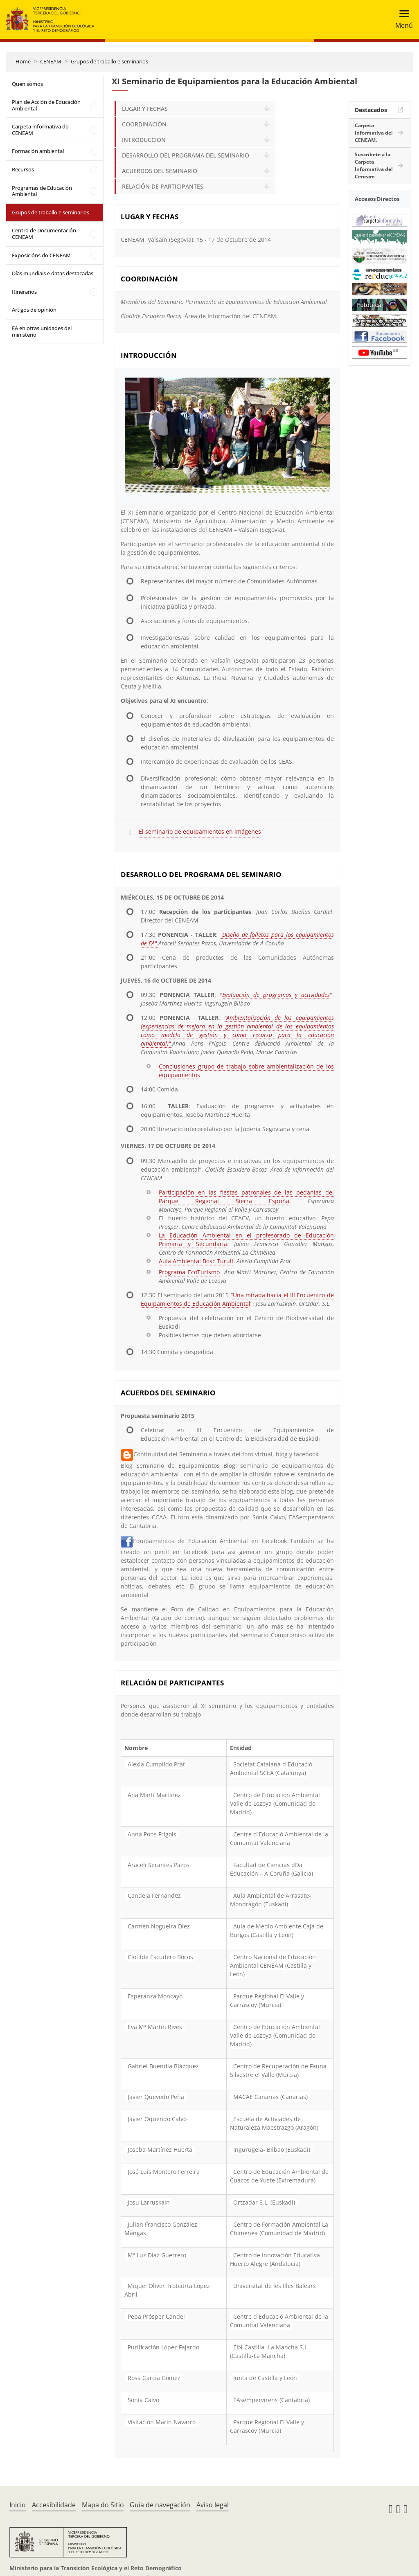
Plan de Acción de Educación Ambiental (46, 105)
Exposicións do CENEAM (41, 255)
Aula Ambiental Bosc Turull (196, 1261)
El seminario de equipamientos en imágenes (200, 831)
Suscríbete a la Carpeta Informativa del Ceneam (374, 165)
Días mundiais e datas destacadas (52, 273)
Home (23, 61)
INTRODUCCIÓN (144, 140)
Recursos (23, 169)
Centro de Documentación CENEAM (44, 234)
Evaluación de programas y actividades (276, 995)
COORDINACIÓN (144, 124)
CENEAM (50, 61)
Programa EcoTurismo (189, 1272)
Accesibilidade (54, 2504)
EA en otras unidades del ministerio (42, 331)
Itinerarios (24, 291)
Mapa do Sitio (103, 2504)
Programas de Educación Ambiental (42, 191)
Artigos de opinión (34, 309)
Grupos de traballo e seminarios (109, 61)
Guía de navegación (160, 2504)
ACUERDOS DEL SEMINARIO (159, 171)
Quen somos (27, 84)
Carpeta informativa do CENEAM (40, 130)
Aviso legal (212, 2504)
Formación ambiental (38, 151)
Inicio (17, 2504)
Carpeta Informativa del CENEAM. (374, 133)
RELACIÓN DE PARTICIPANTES (162, 186)
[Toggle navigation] (401, 19)
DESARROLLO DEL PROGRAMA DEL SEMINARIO (185, 155)
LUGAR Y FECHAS (145, 108)
